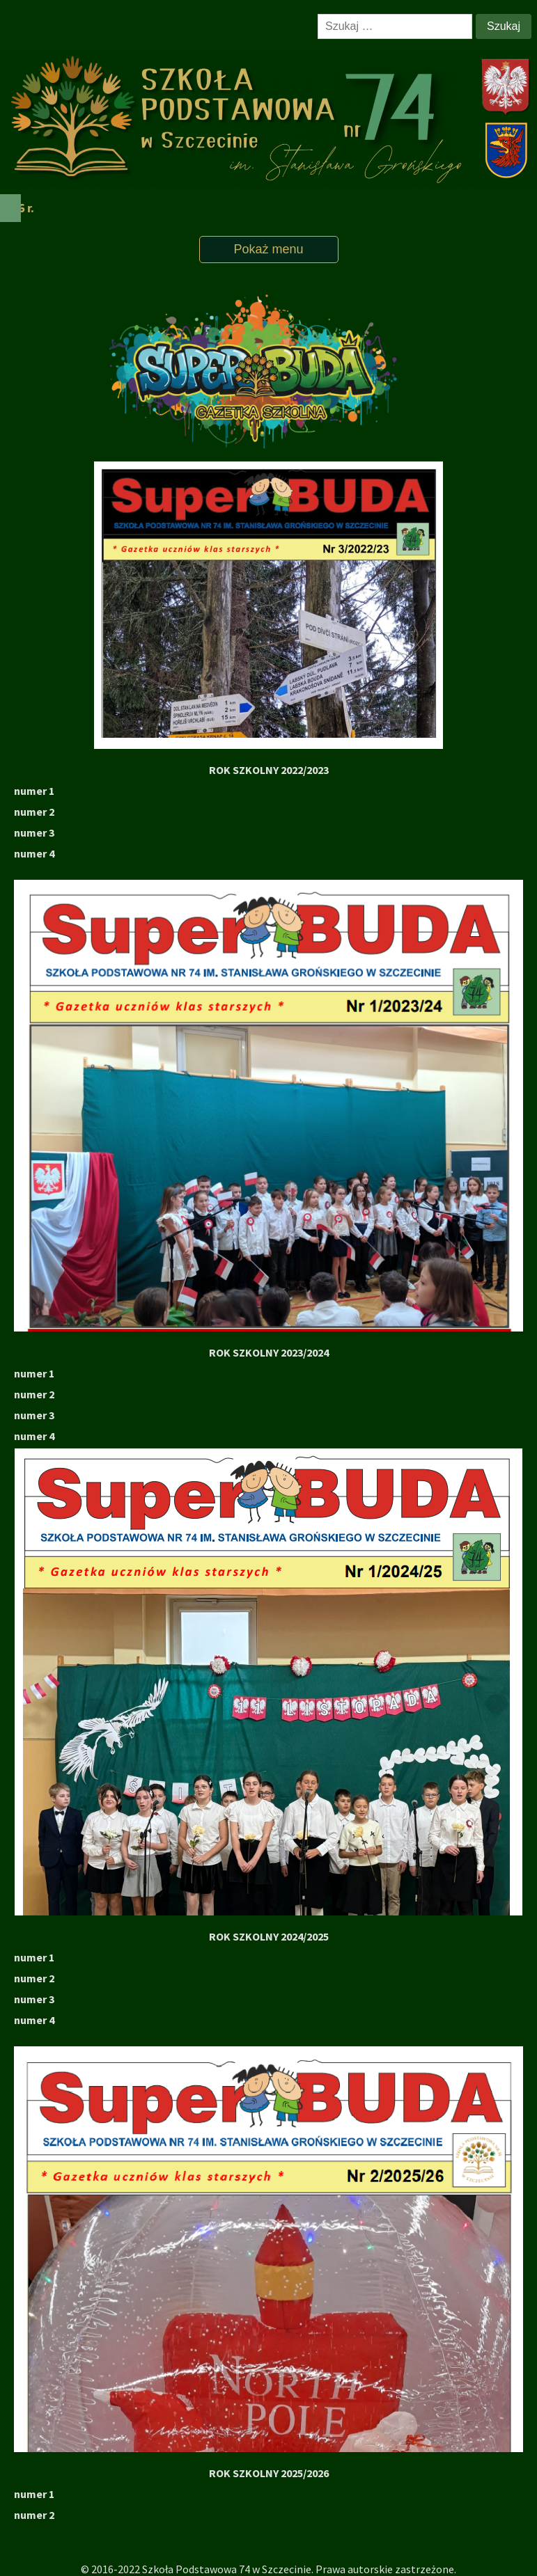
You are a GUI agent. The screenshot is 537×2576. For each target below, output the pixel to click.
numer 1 (34, 791)
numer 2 (34, 1978)
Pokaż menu (268, 249)
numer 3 (34, 1999)
